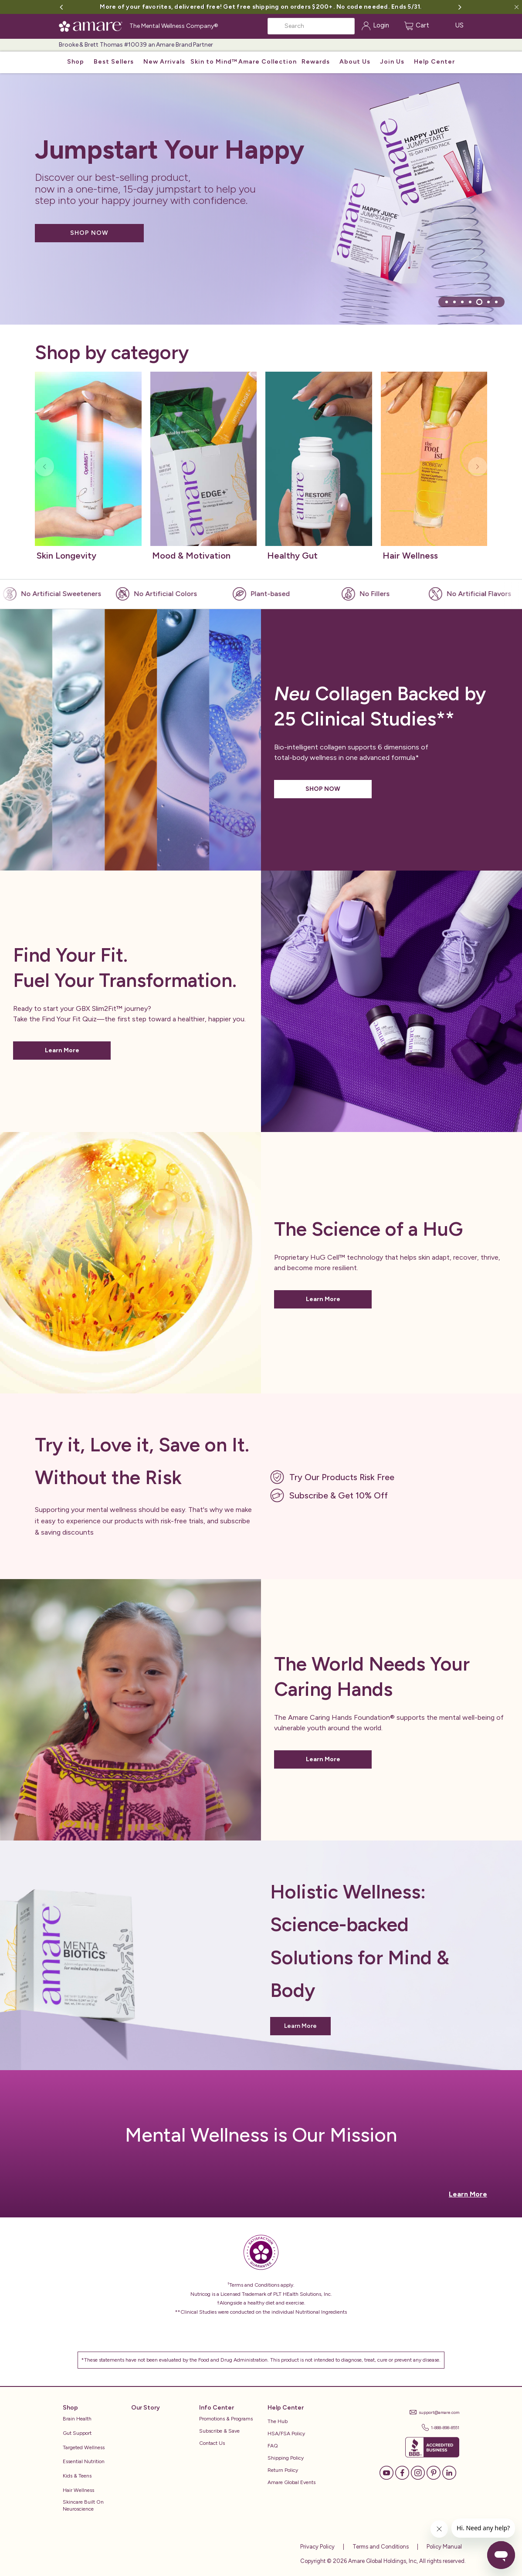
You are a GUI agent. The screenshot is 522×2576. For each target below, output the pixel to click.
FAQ (273, 2446)
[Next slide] (477, 466)
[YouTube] (386, 2472)
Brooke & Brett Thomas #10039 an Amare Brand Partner (136, 44)
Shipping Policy (286, 2458)
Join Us (392, 61)
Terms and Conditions (380, 2546)
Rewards (316, 61)
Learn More (62, 1050)
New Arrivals (164, 61)
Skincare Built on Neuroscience (83, 2505)
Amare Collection (267, 61)
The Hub (278, 2421)
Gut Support (77, 2433)
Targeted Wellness (84, 2447)
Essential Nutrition (84, 2461)
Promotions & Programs (226, 2419)
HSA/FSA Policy (286, 2433)
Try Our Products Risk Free (341, 1477)
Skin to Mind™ (213, 61)
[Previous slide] (44, 466)
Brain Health (77, 2419)
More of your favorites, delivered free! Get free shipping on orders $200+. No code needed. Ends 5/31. (261, 6)
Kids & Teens (77, 2476)
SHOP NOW (89, 233)
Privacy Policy (317, 2546)
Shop (75, 61)
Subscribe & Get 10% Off (338, 1495)
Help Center (434, 61)
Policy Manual (443, 2546)
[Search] (311, 26)
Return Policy (283, 2470)
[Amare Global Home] (93, 25)
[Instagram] (418, 2472)
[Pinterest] (434, 2472)
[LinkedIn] (449, 2472)
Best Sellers (114, 61)
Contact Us (212, 2443)
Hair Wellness (78, 2490)
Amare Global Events (291, 2482)
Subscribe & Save (219, 2431)
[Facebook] (402, 2472)
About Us (354, 61)
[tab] (446, 302)
